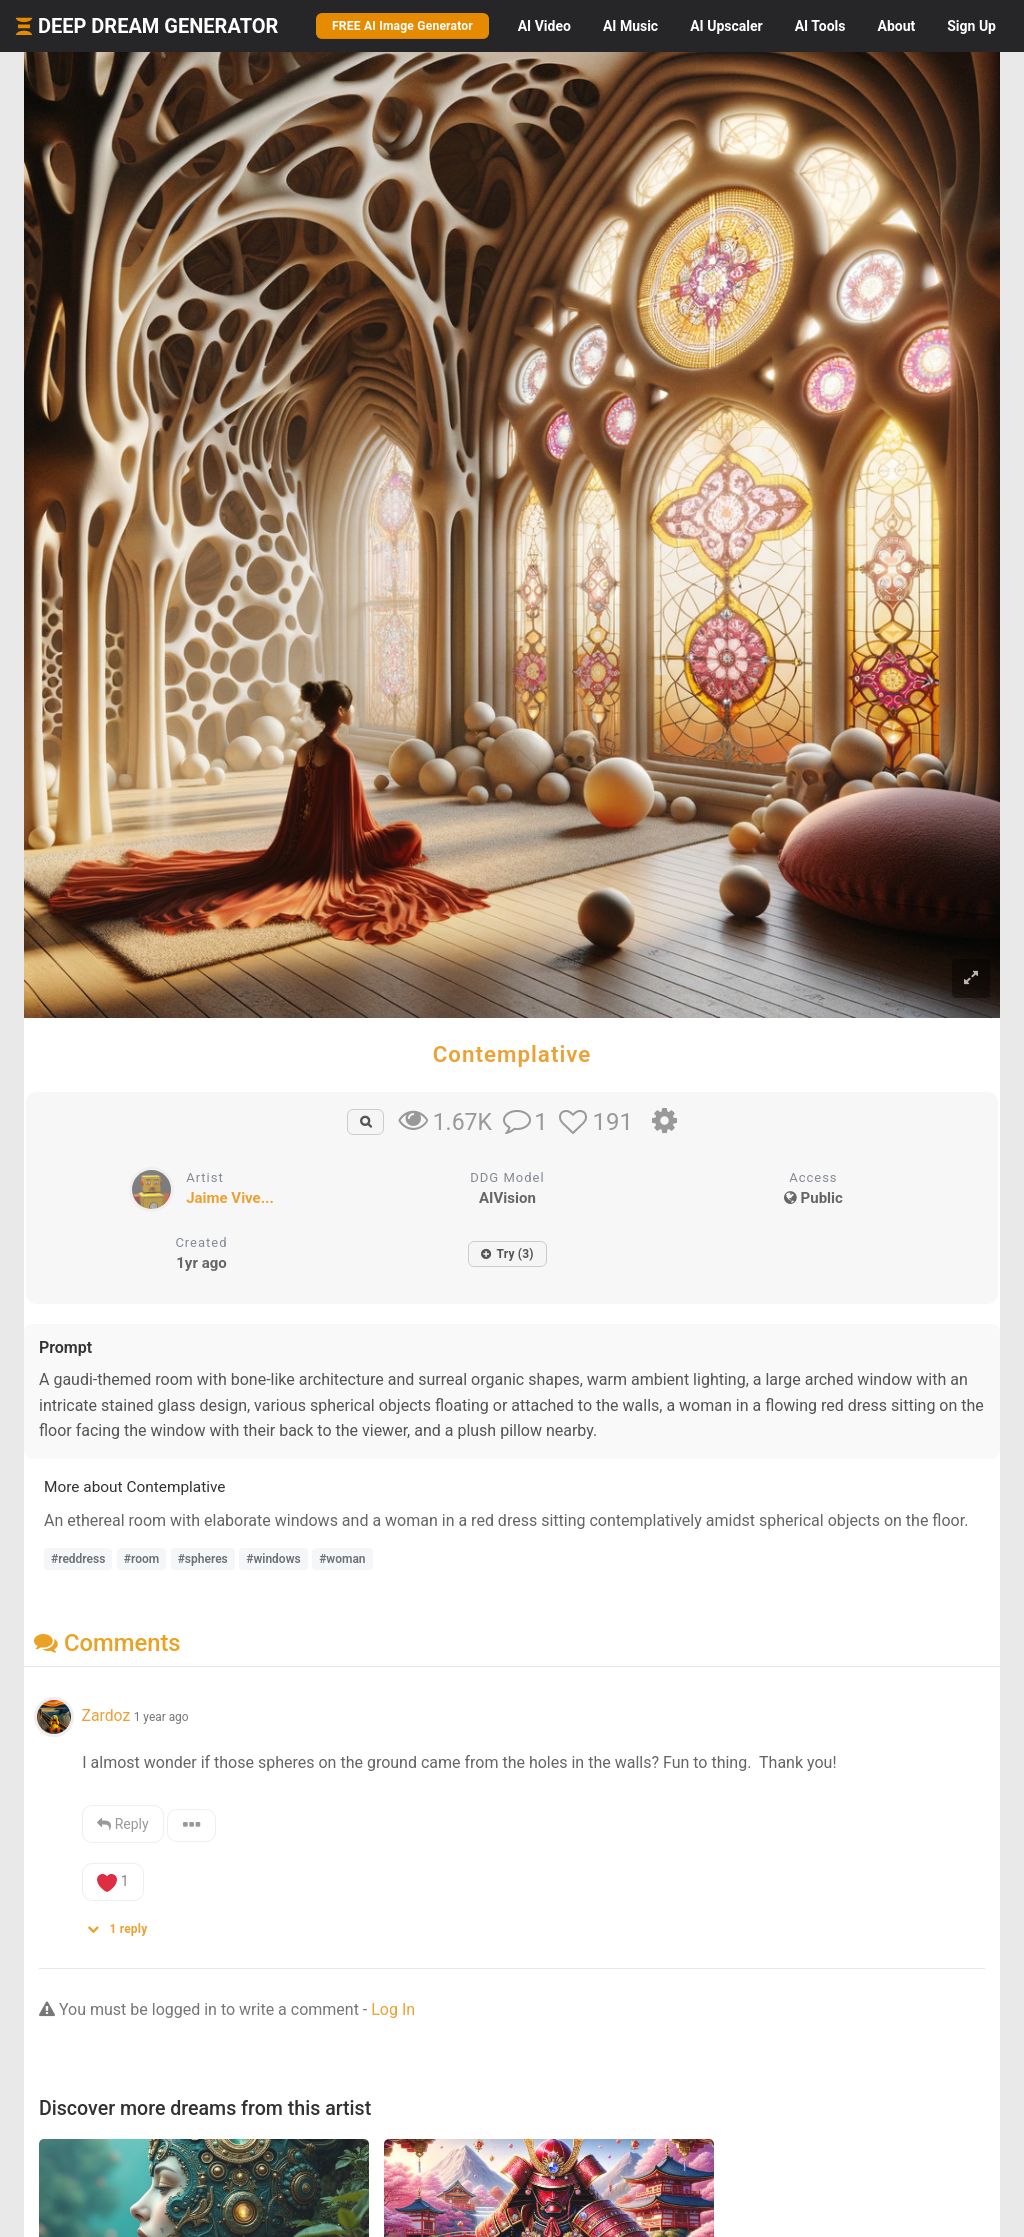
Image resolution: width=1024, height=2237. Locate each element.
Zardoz (105, 1715)
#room (141, 1559)
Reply (122, 1824)
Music (630, 26)
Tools (820, 26)
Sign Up (971, 26)
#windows (273, 1559)
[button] (124, 1924)
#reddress (78, 1559)
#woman (342, 1559)
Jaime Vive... (230, 1198)
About (896, 26)
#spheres (203, 1559)
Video (544, 26)
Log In (393, 2009)
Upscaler (726, 26)
